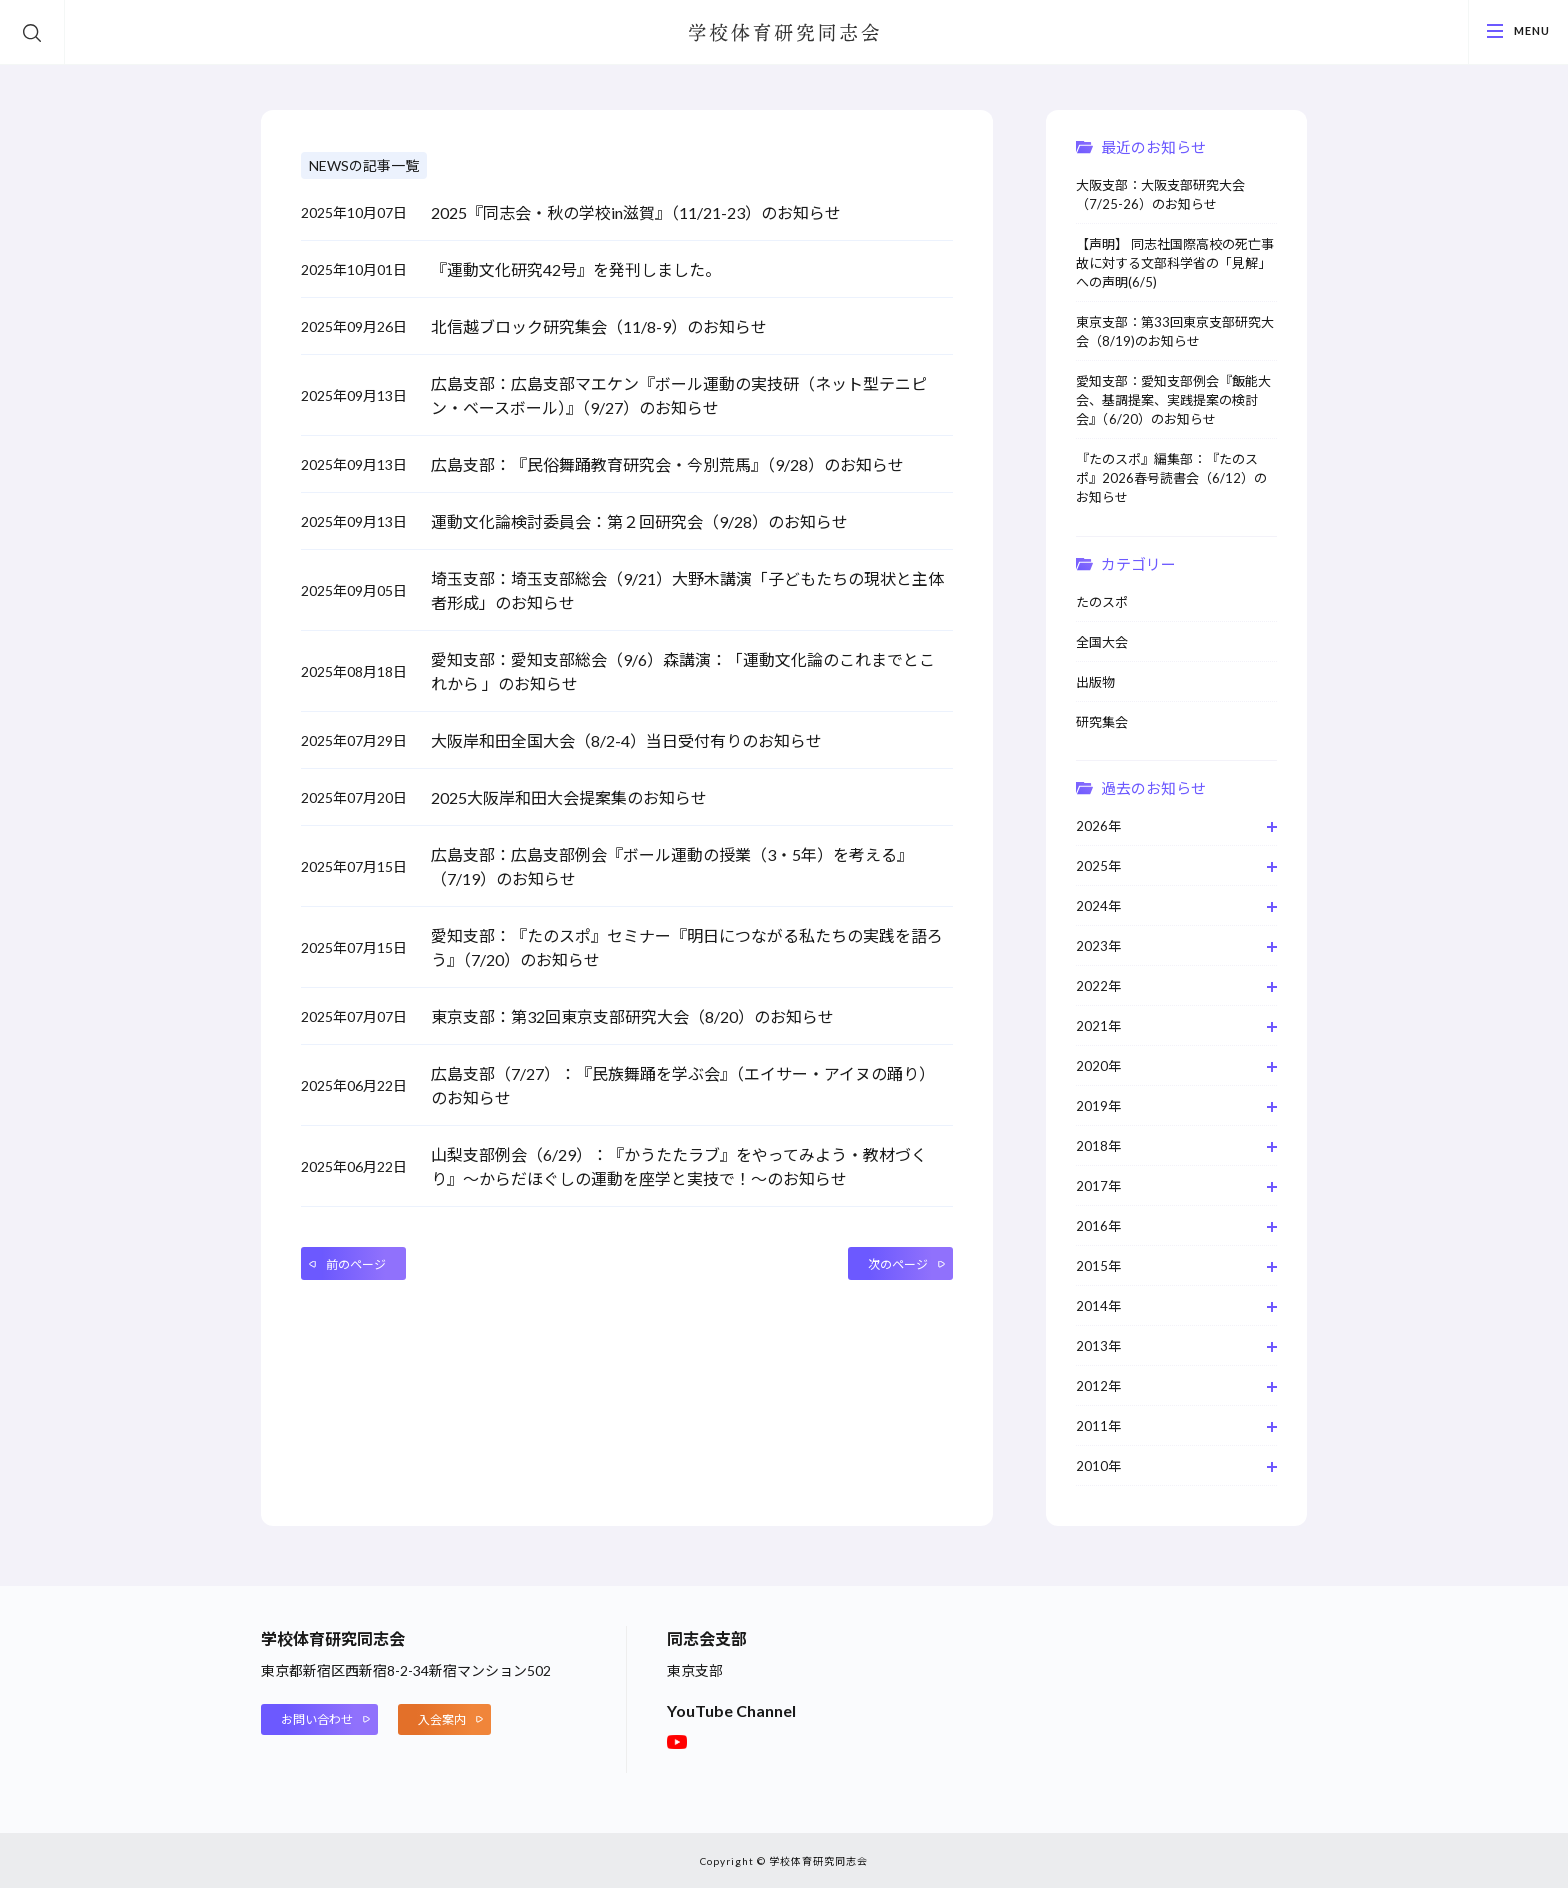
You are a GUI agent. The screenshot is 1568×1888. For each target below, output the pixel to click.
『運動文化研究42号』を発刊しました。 (576, 269)
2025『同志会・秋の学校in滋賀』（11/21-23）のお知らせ (636, 212)
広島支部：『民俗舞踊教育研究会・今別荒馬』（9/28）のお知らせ (667, 464)
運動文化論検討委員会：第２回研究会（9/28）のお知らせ (639, 521)
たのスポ (1102, 602)
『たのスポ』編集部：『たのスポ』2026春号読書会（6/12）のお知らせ (1171, 478)
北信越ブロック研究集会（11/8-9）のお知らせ (599, 326)
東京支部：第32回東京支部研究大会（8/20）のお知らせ (632, 1016)
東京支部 (695, 1670)
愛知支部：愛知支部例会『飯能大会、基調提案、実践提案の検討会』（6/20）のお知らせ (1173, 400)
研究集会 (1102, 722)
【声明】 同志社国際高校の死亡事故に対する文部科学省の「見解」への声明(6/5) (1175, 263)
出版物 (1095, 682)
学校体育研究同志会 (784, 34)
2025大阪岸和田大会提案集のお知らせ (569, 797)
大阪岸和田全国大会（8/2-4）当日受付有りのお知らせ (626, 740)
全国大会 (1102, 642)
